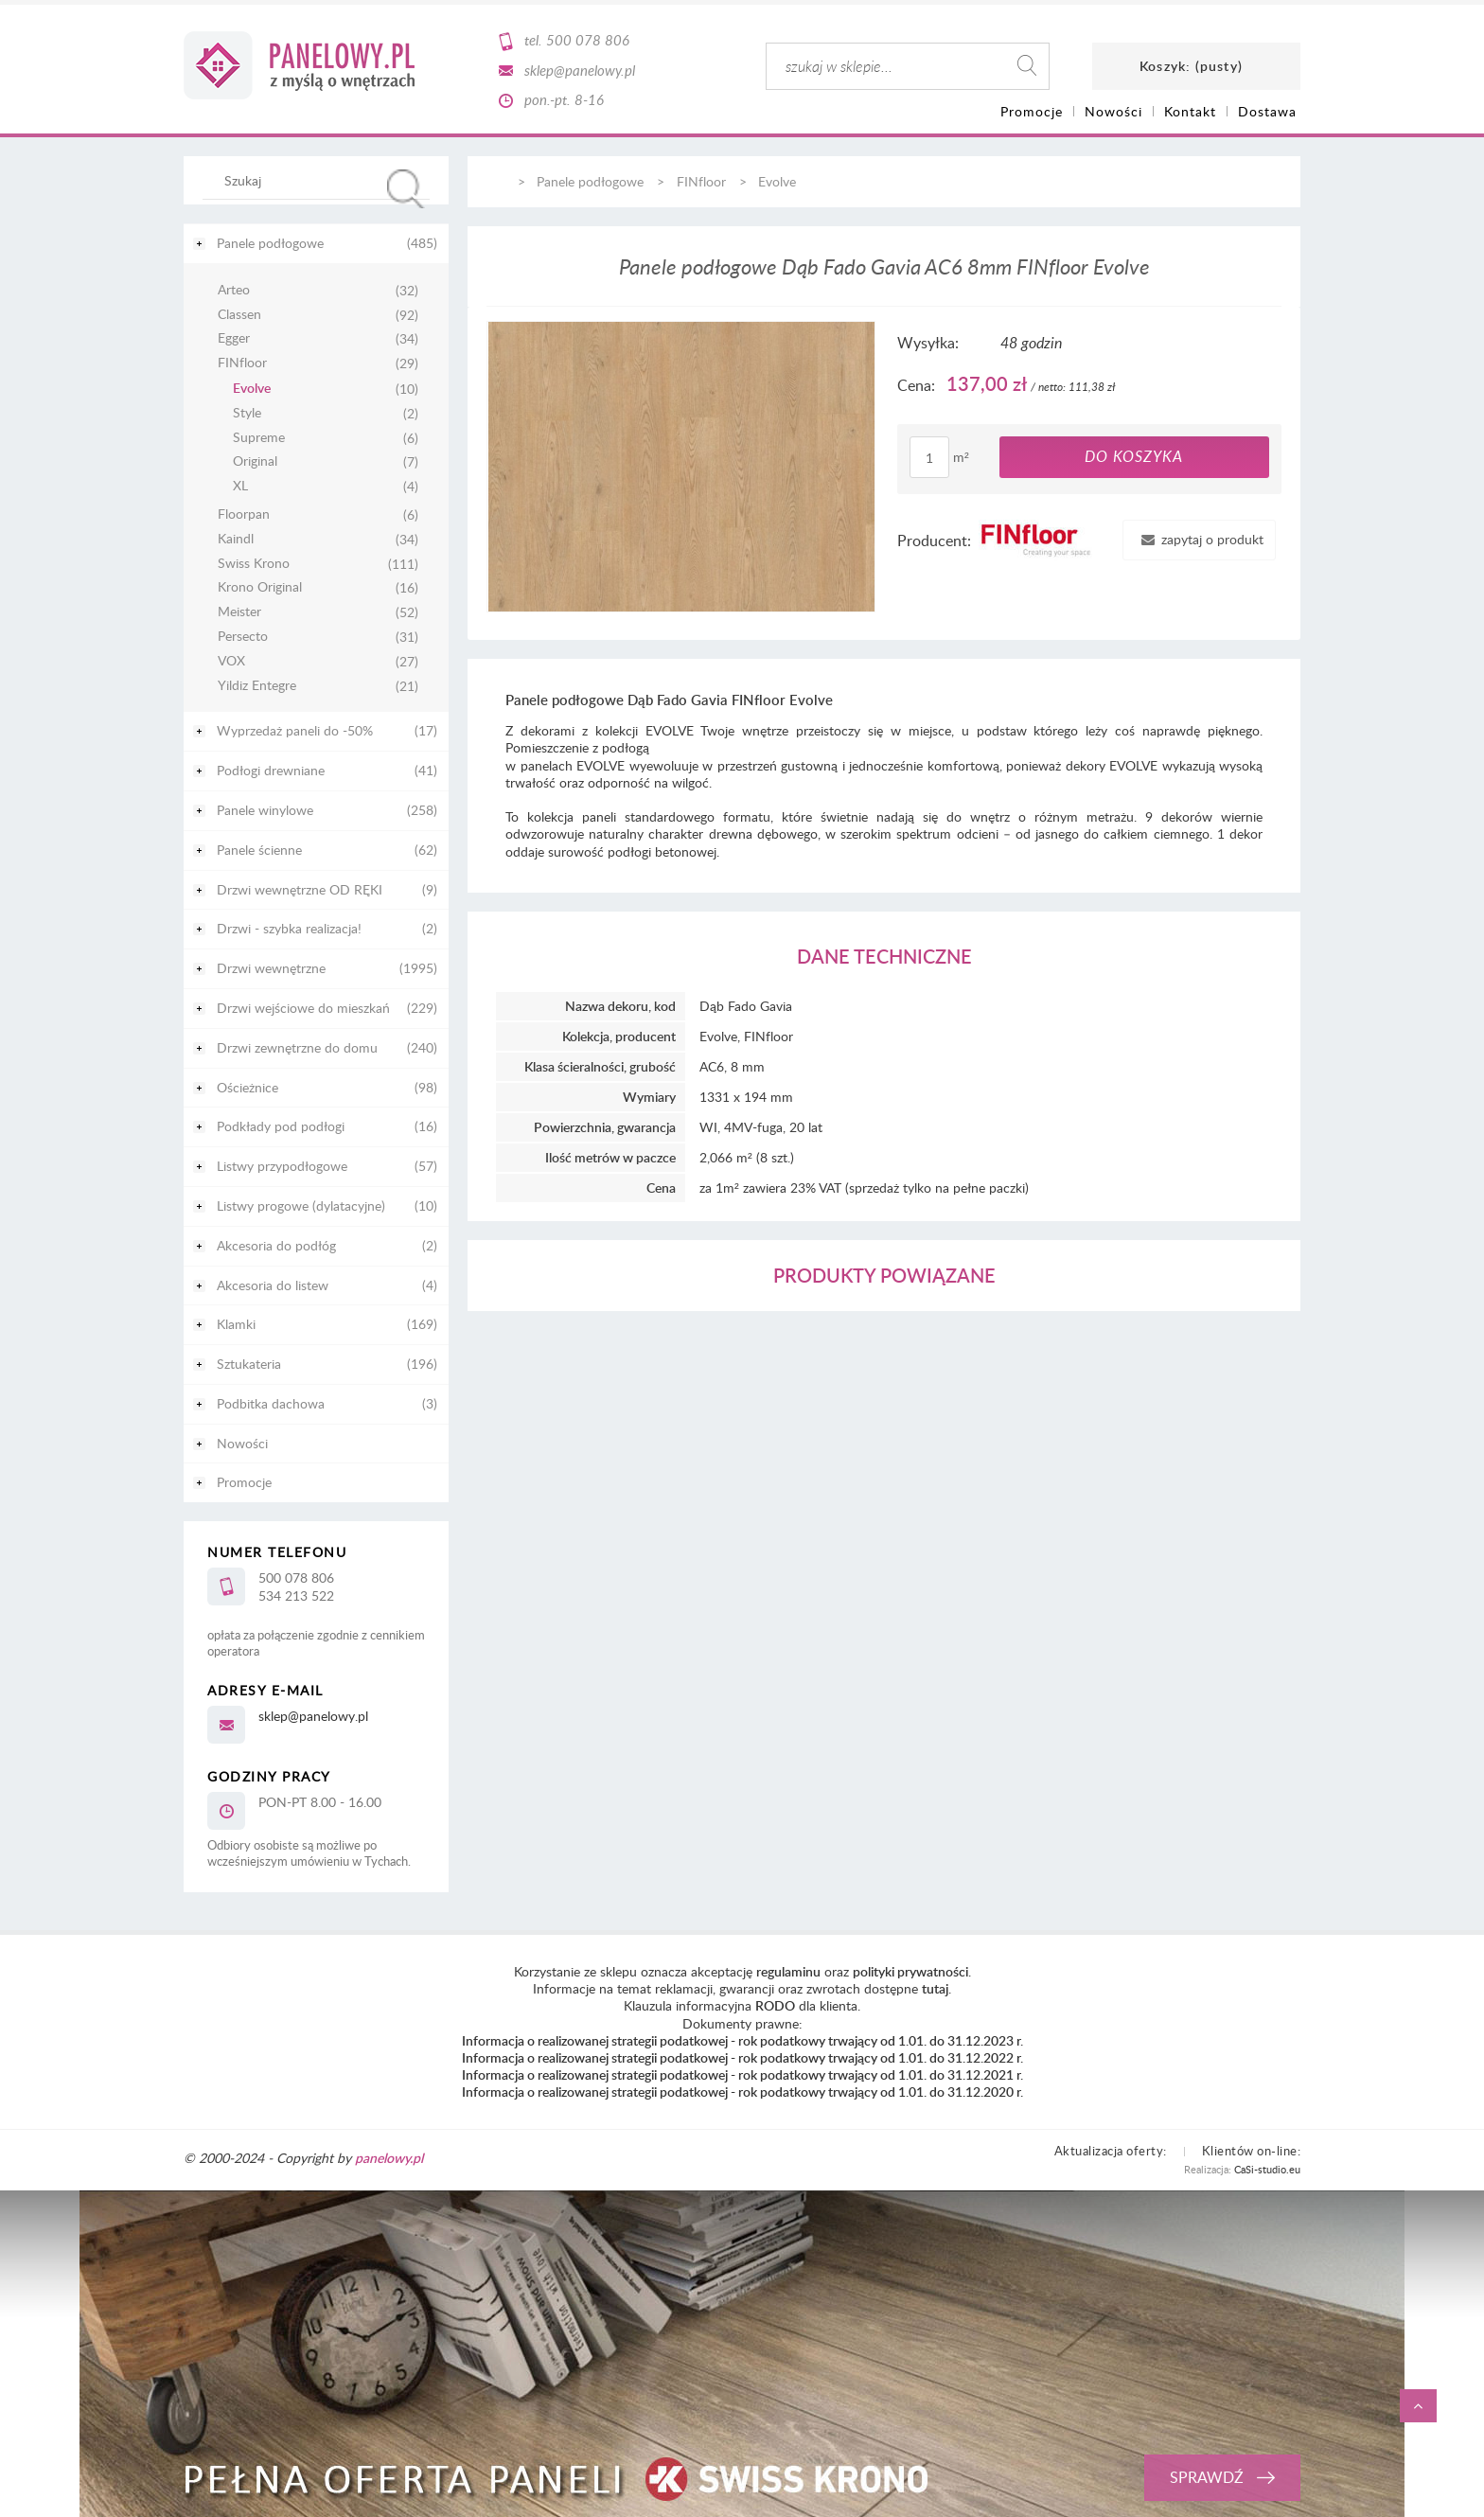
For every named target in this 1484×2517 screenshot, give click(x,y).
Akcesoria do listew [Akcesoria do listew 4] (272, 1285)
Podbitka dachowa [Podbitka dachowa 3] (271, 1403)
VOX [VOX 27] (231, 661)
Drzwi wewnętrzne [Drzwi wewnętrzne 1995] (271, 968)
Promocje (244, 1482)
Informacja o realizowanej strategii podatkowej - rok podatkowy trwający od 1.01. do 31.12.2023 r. (742, 2040)
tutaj (935, 1988)
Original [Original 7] (255, 461)
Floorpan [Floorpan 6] (244, 514)
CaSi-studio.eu (1267, 2169)
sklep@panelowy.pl (579, 70)
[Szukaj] (406, 188)
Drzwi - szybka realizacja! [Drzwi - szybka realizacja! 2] (289, 928)
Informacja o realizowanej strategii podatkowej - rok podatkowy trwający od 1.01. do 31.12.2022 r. (742, 2057)
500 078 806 (587, 39)
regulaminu (788, 1971)
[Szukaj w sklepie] (320, 180)
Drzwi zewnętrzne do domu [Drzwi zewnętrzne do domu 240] (297, 1047)
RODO (775, 2005)
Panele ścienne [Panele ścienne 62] (259, 850)
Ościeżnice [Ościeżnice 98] (247, 1087)
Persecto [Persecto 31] (243, 637)
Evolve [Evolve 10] (252, 389)
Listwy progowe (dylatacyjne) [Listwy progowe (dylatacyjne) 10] (301, 1205)
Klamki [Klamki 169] (236, 1324)
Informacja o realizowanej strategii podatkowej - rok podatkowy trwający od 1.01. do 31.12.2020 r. (742, 2091)
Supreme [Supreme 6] (259, 438)
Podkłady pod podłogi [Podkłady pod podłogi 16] (280, 1126)
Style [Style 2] (247, 413)
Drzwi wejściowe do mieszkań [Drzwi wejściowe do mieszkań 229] (303, 1008)
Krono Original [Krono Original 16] (260, 587)
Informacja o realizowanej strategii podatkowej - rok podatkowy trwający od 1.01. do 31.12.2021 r (741, 2074)
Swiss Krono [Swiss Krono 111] (254, 564)
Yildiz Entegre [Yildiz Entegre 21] (257, 686)
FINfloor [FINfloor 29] (242, 363)
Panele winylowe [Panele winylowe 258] (265, 810)
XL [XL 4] (240, 486)
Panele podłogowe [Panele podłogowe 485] (270, 243)
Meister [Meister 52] (239, 612)
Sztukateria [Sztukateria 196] (249, 1364)
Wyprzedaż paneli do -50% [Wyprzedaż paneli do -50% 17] (295, 730)
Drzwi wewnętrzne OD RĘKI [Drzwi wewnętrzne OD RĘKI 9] (299, 889)
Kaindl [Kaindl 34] (236, 539)
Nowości (242, 1443)
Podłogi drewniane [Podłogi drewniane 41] (271, 770)
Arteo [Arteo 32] (234, 290)
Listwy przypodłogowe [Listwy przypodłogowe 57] (282, 1166)
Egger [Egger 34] (234, 338)
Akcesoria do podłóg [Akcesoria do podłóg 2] (276, 1245)
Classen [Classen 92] (239, 315)
